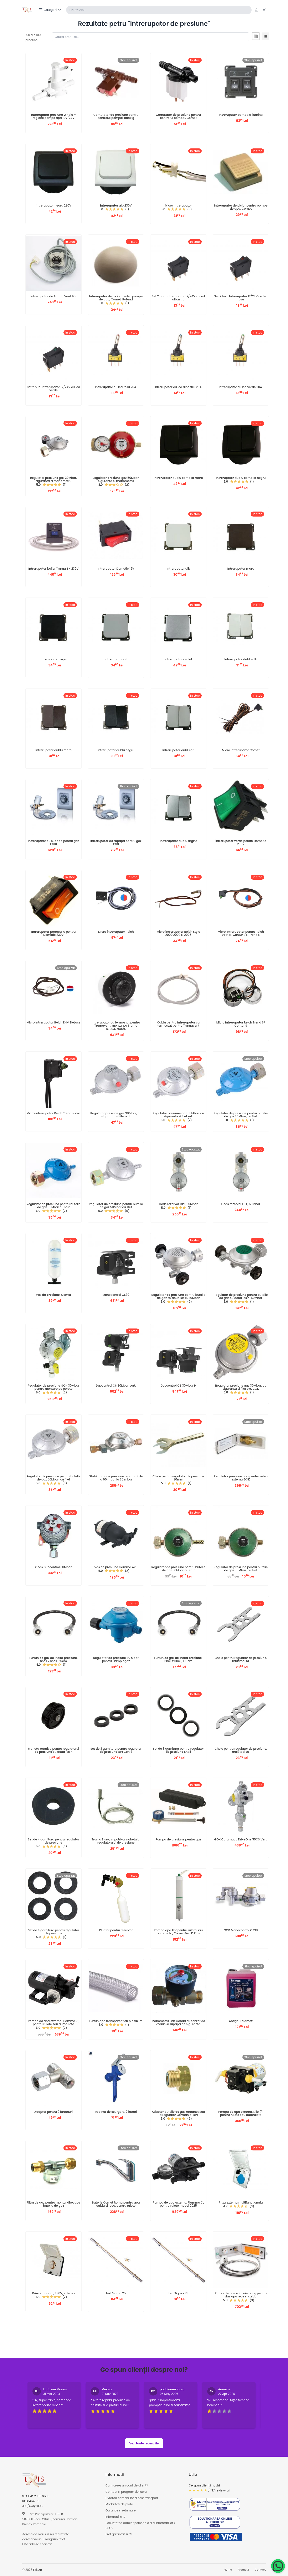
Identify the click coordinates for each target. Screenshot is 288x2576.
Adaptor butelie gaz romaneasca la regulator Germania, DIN (178, 2113)
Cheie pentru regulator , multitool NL (241, 1659)
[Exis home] (27, 10)
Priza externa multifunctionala (241, 2202)
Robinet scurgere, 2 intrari (116, 2112)
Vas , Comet (53, 1295)
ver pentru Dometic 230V (240, 842)
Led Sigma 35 (178, 2293)
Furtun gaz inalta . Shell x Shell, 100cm (178, 1659)
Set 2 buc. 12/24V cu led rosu (240, 297)
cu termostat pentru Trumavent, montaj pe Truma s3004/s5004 (116, 1025)
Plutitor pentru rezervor (116, 1930)
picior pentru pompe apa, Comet (240, 207)
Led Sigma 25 (116, 2293)
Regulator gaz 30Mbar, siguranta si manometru (53, 479)
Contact (260, 2570)
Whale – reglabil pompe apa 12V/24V (53, 116)
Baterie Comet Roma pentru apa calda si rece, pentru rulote (116, 2204)
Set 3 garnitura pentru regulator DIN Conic (115, 1750)
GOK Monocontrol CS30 (241, 1930)
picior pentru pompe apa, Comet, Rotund (116, 297)
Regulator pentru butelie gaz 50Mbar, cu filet (53, 1478)
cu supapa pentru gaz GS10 (53, 842)
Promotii (243, 2570)
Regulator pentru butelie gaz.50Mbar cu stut (116, 1205)
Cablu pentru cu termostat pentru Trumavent (178, 1024)
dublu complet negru (241, 478)
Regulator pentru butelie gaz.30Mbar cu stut (53, 1205)
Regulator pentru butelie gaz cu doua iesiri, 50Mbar (241, 1296)
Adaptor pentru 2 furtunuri (53, 2112)
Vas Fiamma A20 (116, 1567)
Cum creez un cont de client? (127, 2485)
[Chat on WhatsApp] (278, 2566)
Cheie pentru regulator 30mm (178, 1478)
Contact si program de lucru (126, 2492)
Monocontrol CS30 (115, 1295)
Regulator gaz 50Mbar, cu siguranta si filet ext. (178, 1114)
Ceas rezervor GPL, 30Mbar (178, 1204)
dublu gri (178, 750)
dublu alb (240, 659)
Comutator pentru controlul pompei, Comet (178, 116)
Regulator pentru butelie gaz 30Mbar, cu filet (241, 1114)
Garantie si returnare (121, 2510)
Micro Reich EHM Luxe (53, 1022)
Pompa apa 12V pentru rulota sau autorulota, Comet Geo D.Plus (178, 1931)
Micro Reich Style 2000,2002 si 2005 (178, 933)
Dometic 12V (116, 568)
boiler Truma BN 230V (53, 568)
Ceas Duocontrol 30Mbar (53, 1567)
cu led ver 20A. (241, 387)
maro (240, 568)
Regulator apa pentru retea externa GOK (241, 1478)
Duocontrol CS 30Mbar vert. (116, 1385)
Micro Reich (116, 932)
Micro (178, 205)
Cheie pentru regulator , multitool (241, 1750)
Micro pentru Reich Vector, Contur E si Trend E (241, 933)
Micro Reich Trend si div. (54, 1113)
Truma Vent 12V (53, 296)
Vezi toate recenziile (144, 2443)
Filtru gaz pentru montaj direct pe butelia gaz (53, 2204)
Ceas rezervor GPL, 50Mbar (240, 1204)
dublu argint (178, 841)
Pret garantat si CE (119, 2534)
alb (178, 568)
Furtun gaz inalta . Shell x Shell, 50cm (53, 1659)
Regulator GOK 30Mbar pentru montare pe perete (53, 1387)
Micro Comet (241, 750)
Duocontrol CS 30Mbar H (178, 1385)
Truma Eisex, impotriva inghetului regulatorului (116, 1841)
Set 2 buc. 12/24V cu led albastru (178, 297)
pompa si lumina (241, 115)
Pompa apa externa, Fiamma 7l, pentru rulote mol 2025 (178, 2204)
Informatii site (115, 2517)
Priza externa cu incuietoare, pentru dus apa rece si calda (241, 2294)
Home (228, 2570)
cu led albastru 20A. (178, 387)
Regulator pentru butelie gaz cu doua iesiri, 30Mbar (178, 1296)
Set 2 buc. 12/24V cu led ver (53, 388)
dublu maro (53, 750)
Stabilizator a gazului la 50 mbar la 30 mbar (116, 1478)
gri (115, 659)
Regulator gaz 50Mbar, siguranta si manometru (115, 479)
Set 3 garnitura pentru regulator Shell (178, 1750)
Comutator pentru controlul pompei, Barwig (115, 116)
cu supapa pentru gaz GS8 (116, 842)
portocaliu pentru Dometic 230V (53, 933)
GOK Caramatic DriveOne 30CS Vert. (240, 1839)
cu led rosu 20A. (116, 387)
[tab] (255, 37)
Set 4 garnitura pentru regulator (53, 1841)
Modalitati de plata (119, 2504)
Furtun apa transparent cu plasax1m (116, 2021)
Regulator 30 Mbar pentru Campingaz (116, 1659)
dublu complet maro (178, 478)
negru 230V (53, 205)
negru (53, 659)
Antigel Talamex (241, 2021)
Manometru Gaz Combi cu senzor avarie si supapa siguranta (178, 2022)
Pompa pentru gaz (178, 1839)
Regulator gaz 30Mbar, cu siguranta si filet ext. (116, 1114)
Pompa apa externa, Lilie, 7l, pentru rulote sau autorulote (240, 2113)
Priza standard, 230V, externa (53, 2293)
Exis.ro (37, 2570)
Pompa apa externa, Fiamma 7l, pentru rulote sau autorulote (53, 2022)
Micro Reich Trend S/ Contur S (240, 1024)
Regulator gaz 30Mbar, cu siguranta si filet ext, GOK (240, 1387)
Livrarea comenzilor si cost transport (132, 2498)
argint (178, 659)
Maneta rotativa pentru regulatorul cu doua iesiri (53, 1750)
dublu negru (116, 750)
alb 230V (116, 205)
